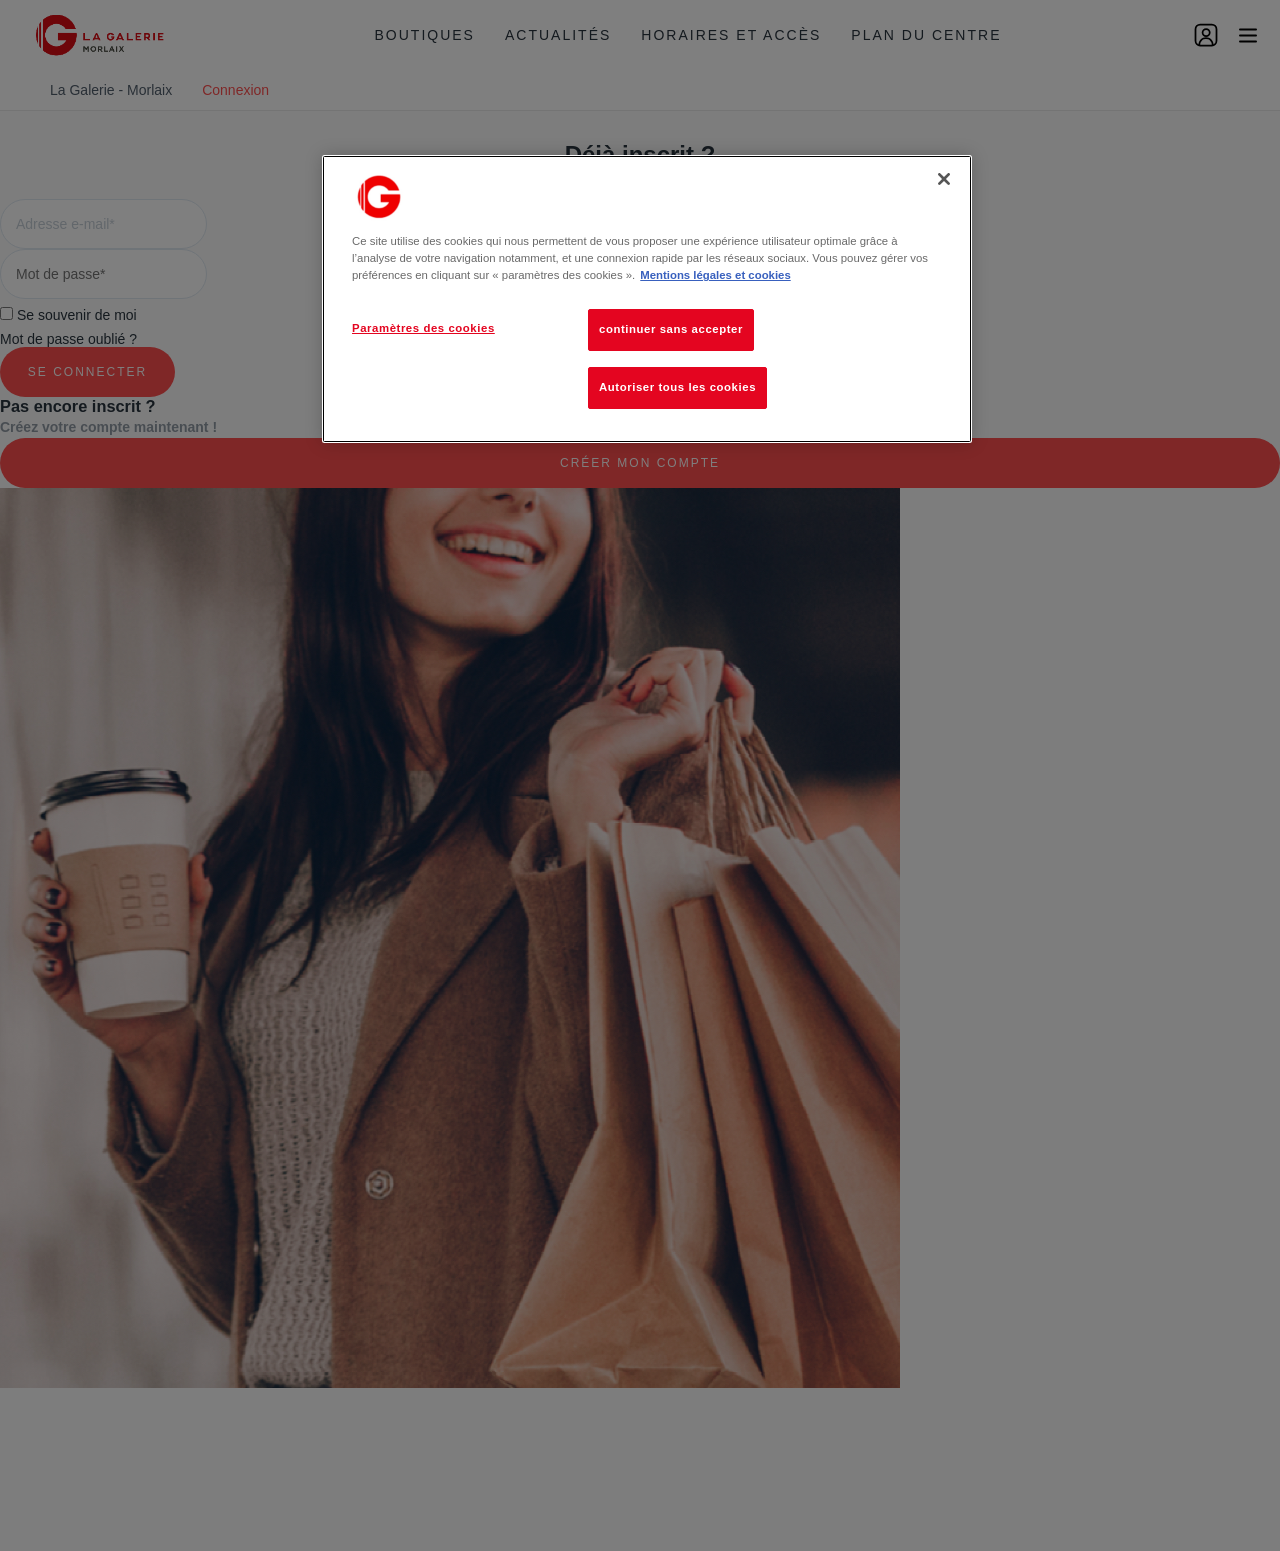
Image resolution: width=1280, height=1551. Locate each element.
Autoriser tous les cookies (677, 387)
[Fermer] (944, 179)
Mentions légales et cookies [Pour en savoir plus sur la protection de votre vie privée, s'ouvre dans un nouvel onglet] (715, 275)
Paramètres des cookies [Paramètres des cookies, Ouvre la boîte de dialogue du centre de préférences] (423, 328)
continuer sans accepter (671, 329)
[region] (647, 299)
